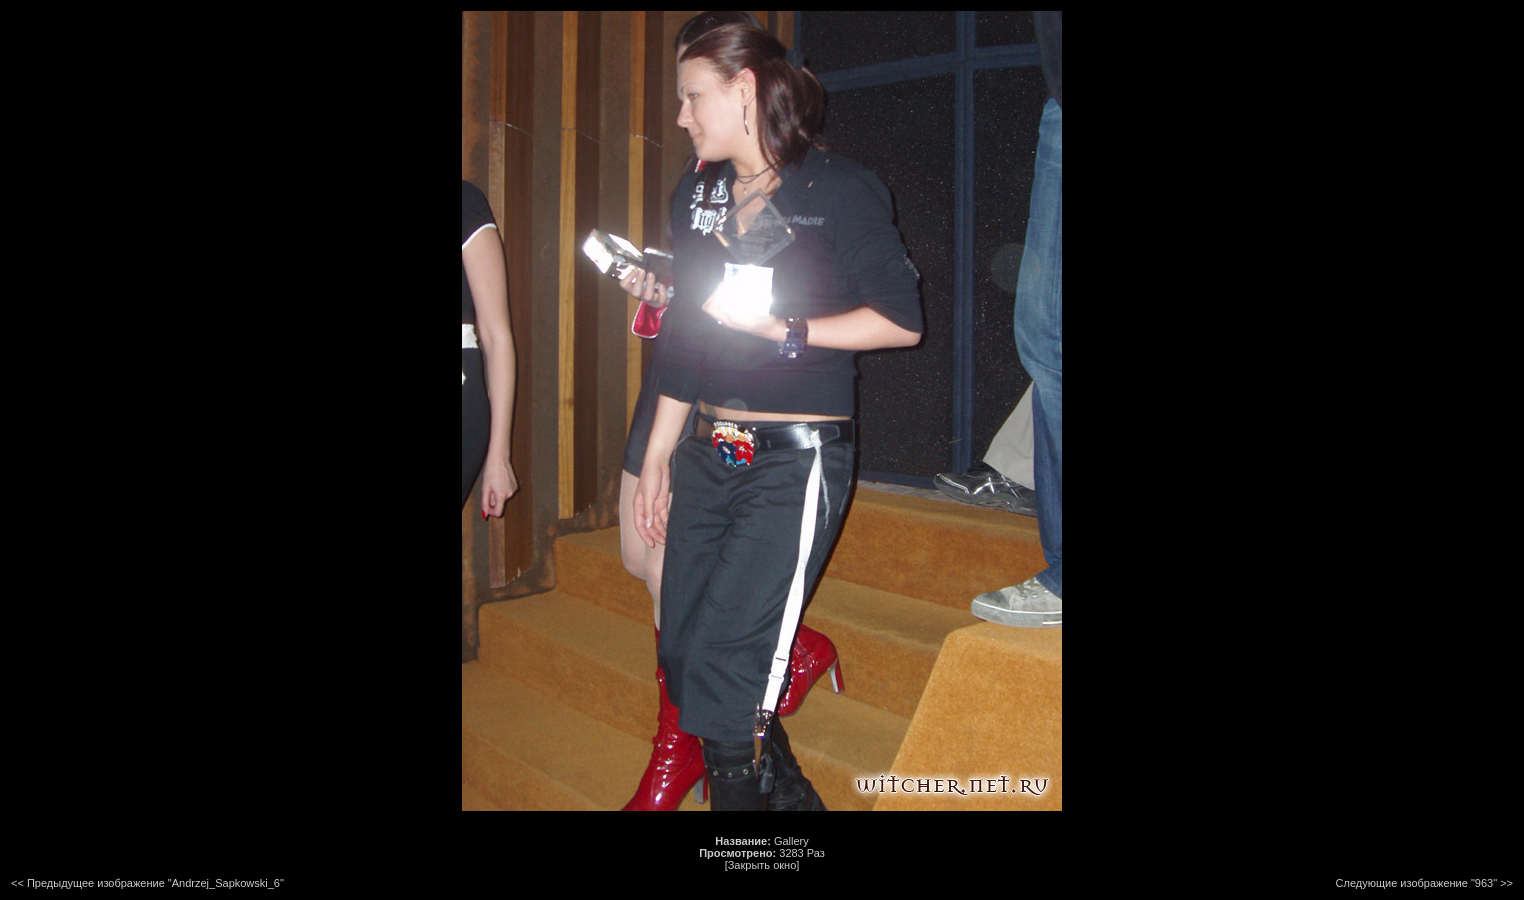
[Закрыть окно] (762, 865)
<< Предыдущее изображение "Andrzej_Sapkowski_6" (147, 883)
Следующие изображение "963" (1417, 883)
